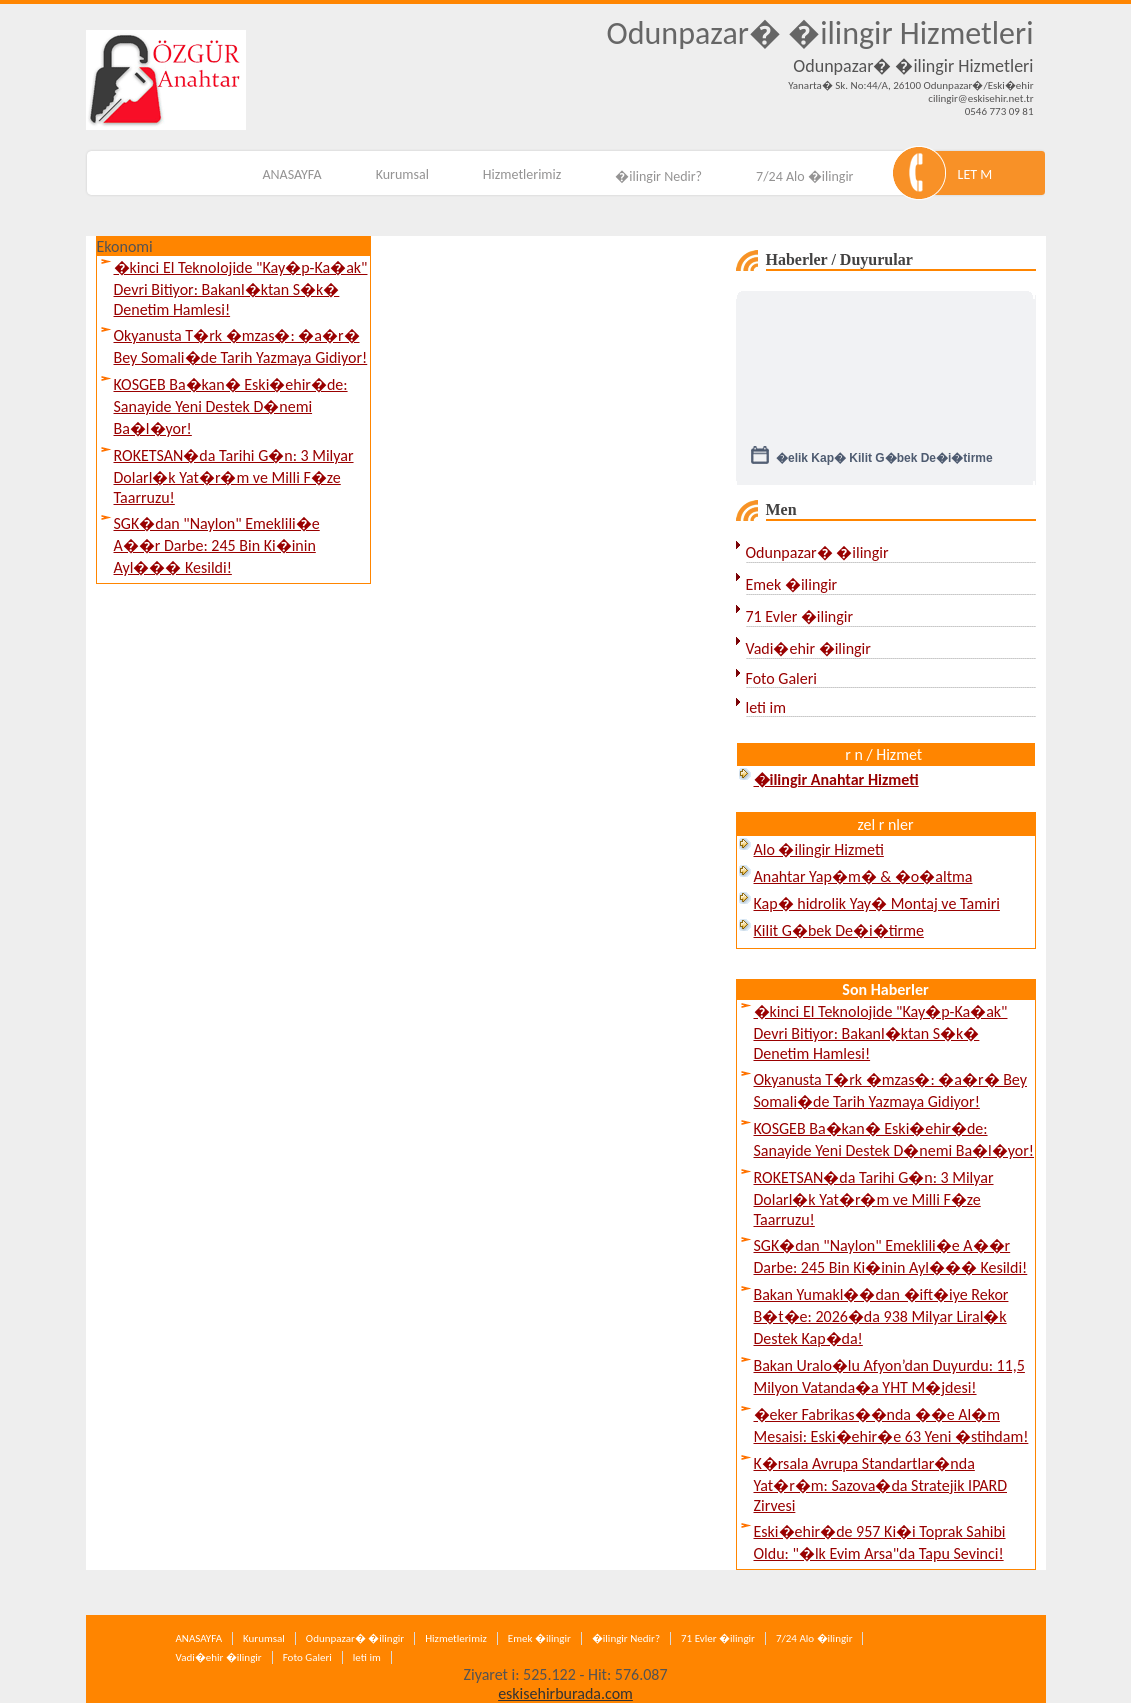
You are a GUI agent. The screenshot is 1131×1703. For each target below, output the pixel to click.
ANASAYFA (291, 174)
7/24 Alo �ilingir (804, 176)
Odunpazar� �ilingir (817, 552)
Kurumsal (402, 174)
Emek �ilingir (792, 584)
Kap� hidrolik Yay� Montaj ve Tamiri (877, 903)
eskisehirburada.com (565, 1693)
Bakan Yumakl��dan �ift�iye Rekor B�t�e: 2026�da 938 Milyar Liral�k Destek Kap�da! (881, 1316)
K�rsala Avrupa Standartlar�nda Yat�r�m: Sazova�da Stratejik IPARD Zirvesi (881, 1484)
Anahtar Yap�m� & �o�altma (863, 876)
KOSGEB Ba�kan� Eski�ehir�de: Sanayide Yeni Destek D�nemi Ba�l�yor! (231, 406)
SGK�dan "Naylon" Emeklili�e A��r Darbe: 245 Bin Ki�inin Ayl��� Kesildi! (217, 545)
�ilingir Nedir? (658, 176)
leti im (766, 707)
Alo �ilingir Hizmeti (819, 849)
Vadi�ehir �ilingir (808, 648)
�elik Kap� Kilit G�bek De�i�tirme (884, 463)
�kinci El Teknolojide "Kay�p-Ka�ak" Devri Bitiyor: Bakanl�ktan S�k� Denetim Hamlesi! (241, 288)
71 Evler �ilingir (800, 616)
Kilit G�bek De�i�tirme (839, 930)
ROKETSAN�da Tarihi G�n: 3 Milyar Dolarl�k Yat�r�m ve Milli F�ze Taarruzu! (234, 476)
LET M (975, 174)
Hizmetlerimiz (522, 174)
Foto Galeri (781, 678)
